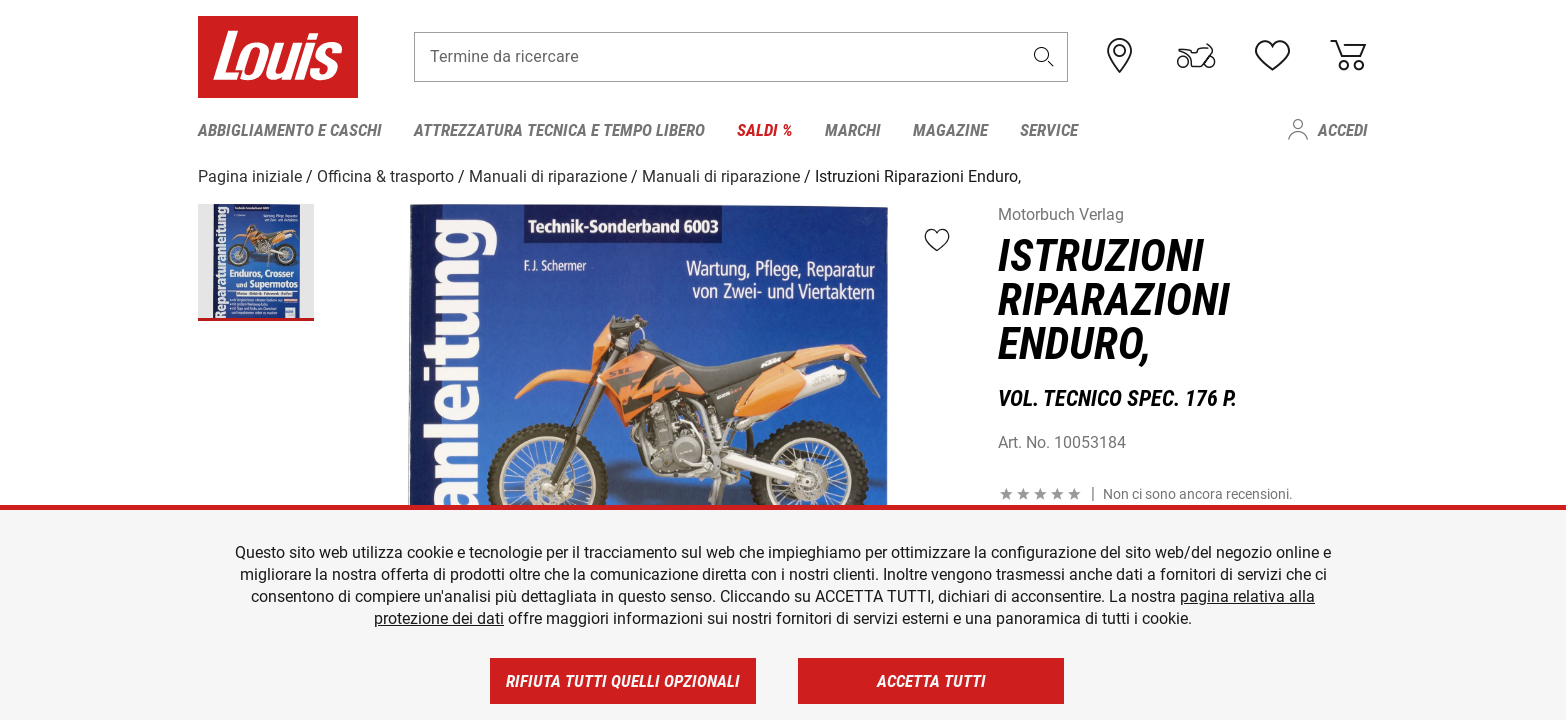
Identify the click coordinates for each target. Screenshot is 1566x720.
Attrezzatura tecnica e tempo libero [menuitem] (559, 130)
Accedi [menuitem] (1343, 130)
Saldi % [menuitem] (765, 130)
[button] (1044, 56)
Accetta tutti (931, 681)
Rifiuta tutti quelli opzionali (623, 681)
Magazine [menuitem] (950, 130)
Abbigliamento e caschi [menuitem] (290, 130)
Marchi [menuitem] (853, 130)
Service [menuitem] (1049, 130)
